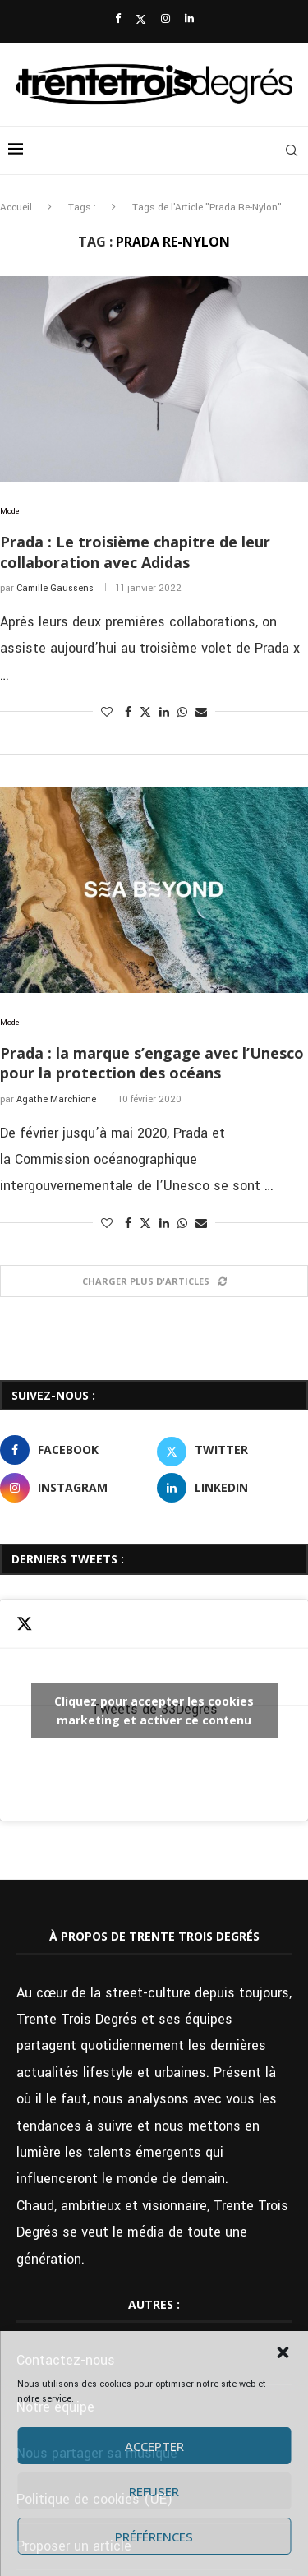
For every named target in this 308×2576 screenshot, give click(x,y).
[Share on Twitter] (145, 712)
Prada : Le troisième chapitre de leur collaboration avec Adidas (135, 551)
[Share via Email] (201, 712)
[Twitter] (141, 19)
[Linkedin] (189, 19)
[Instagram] (165, 19)
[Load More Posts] (154, 1281)
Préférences (154, 2536)
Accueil (16, 208)
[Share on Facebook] (128, 712)
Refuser (154, 2491)
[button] (282, 2352)
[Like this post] (107, 712)
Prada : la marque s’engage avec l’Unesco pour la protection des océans (152, 1063)
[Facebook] (118, 19)
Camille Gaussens (55, 588)
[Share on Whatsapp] (182, 712)
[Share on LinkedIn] (164, 712)
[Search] (291, 150)
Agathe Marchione (56, 1099)
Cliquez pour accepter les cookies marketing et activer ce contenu (154, 1710)
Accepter (154, 2446)
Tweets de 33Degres (154, 1710)
